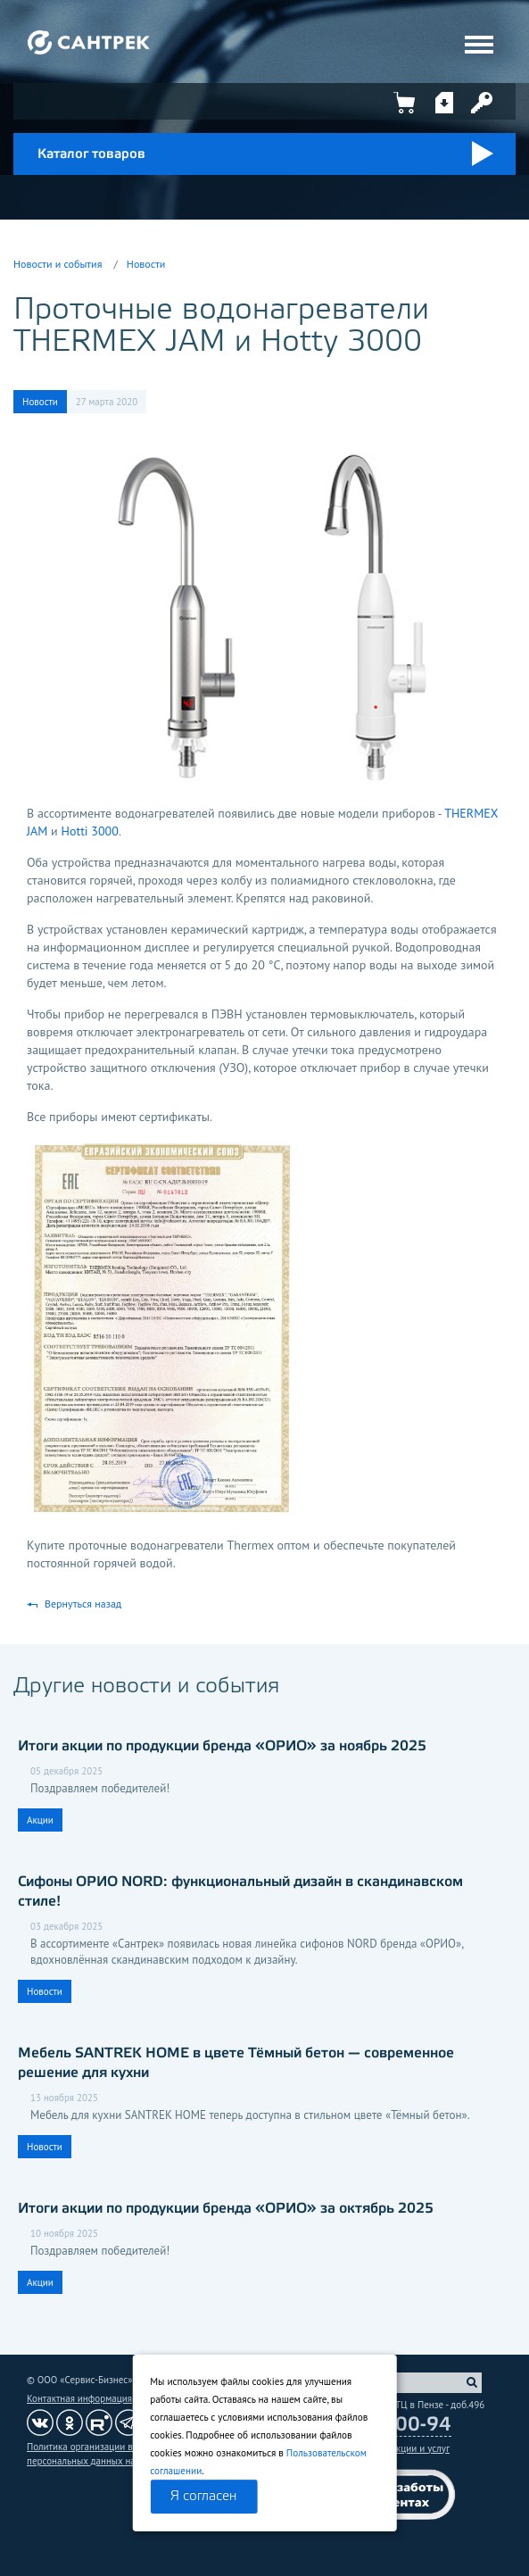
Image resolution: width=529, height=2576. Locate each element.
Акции (40, 1820)
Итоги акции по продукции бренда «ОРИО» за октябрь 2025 (226, 2208)
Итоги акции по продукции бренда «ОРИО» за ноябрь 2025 (222, 1746)
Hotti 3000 (89, 831)
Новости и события (57, 263)
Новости (146, 263)
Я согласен (203, 2496)
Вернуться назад (83, 1603)
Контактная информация (79, 2398)
